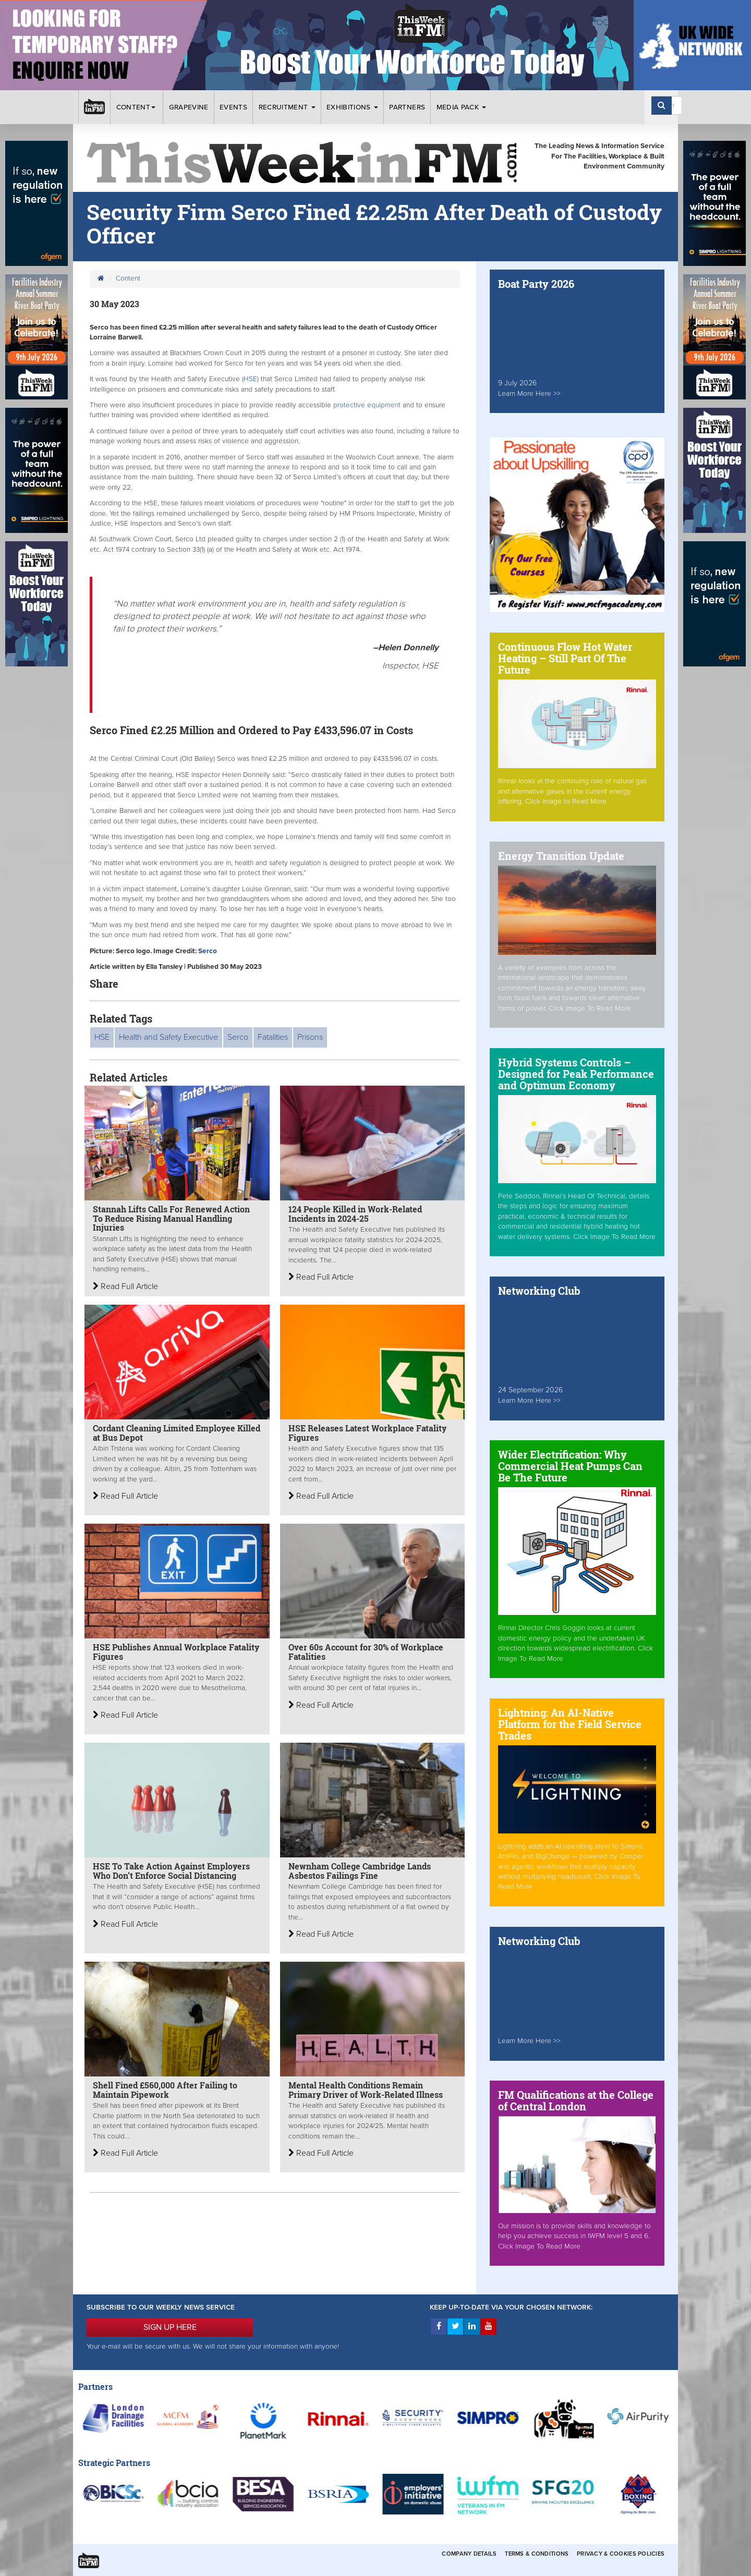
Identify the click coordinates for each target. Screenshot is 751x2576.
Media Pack (462, 107)
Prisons (310, 1037)
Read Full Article (125, 1286)
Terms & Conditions (536, 2553)
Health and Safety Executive (168, 1037)
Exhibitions (352, 107)
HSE (250, 379)
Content (137, 107)
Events (233, 107)
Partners (407, 107)
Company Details (469, 2553)
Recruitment (287, 107)
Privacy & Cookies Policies (620, 2553)
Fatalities (273, 1037)
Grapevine (189, 107)
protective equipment (368, 405)
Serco (207, 951)
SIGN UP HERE (170, 2327)
